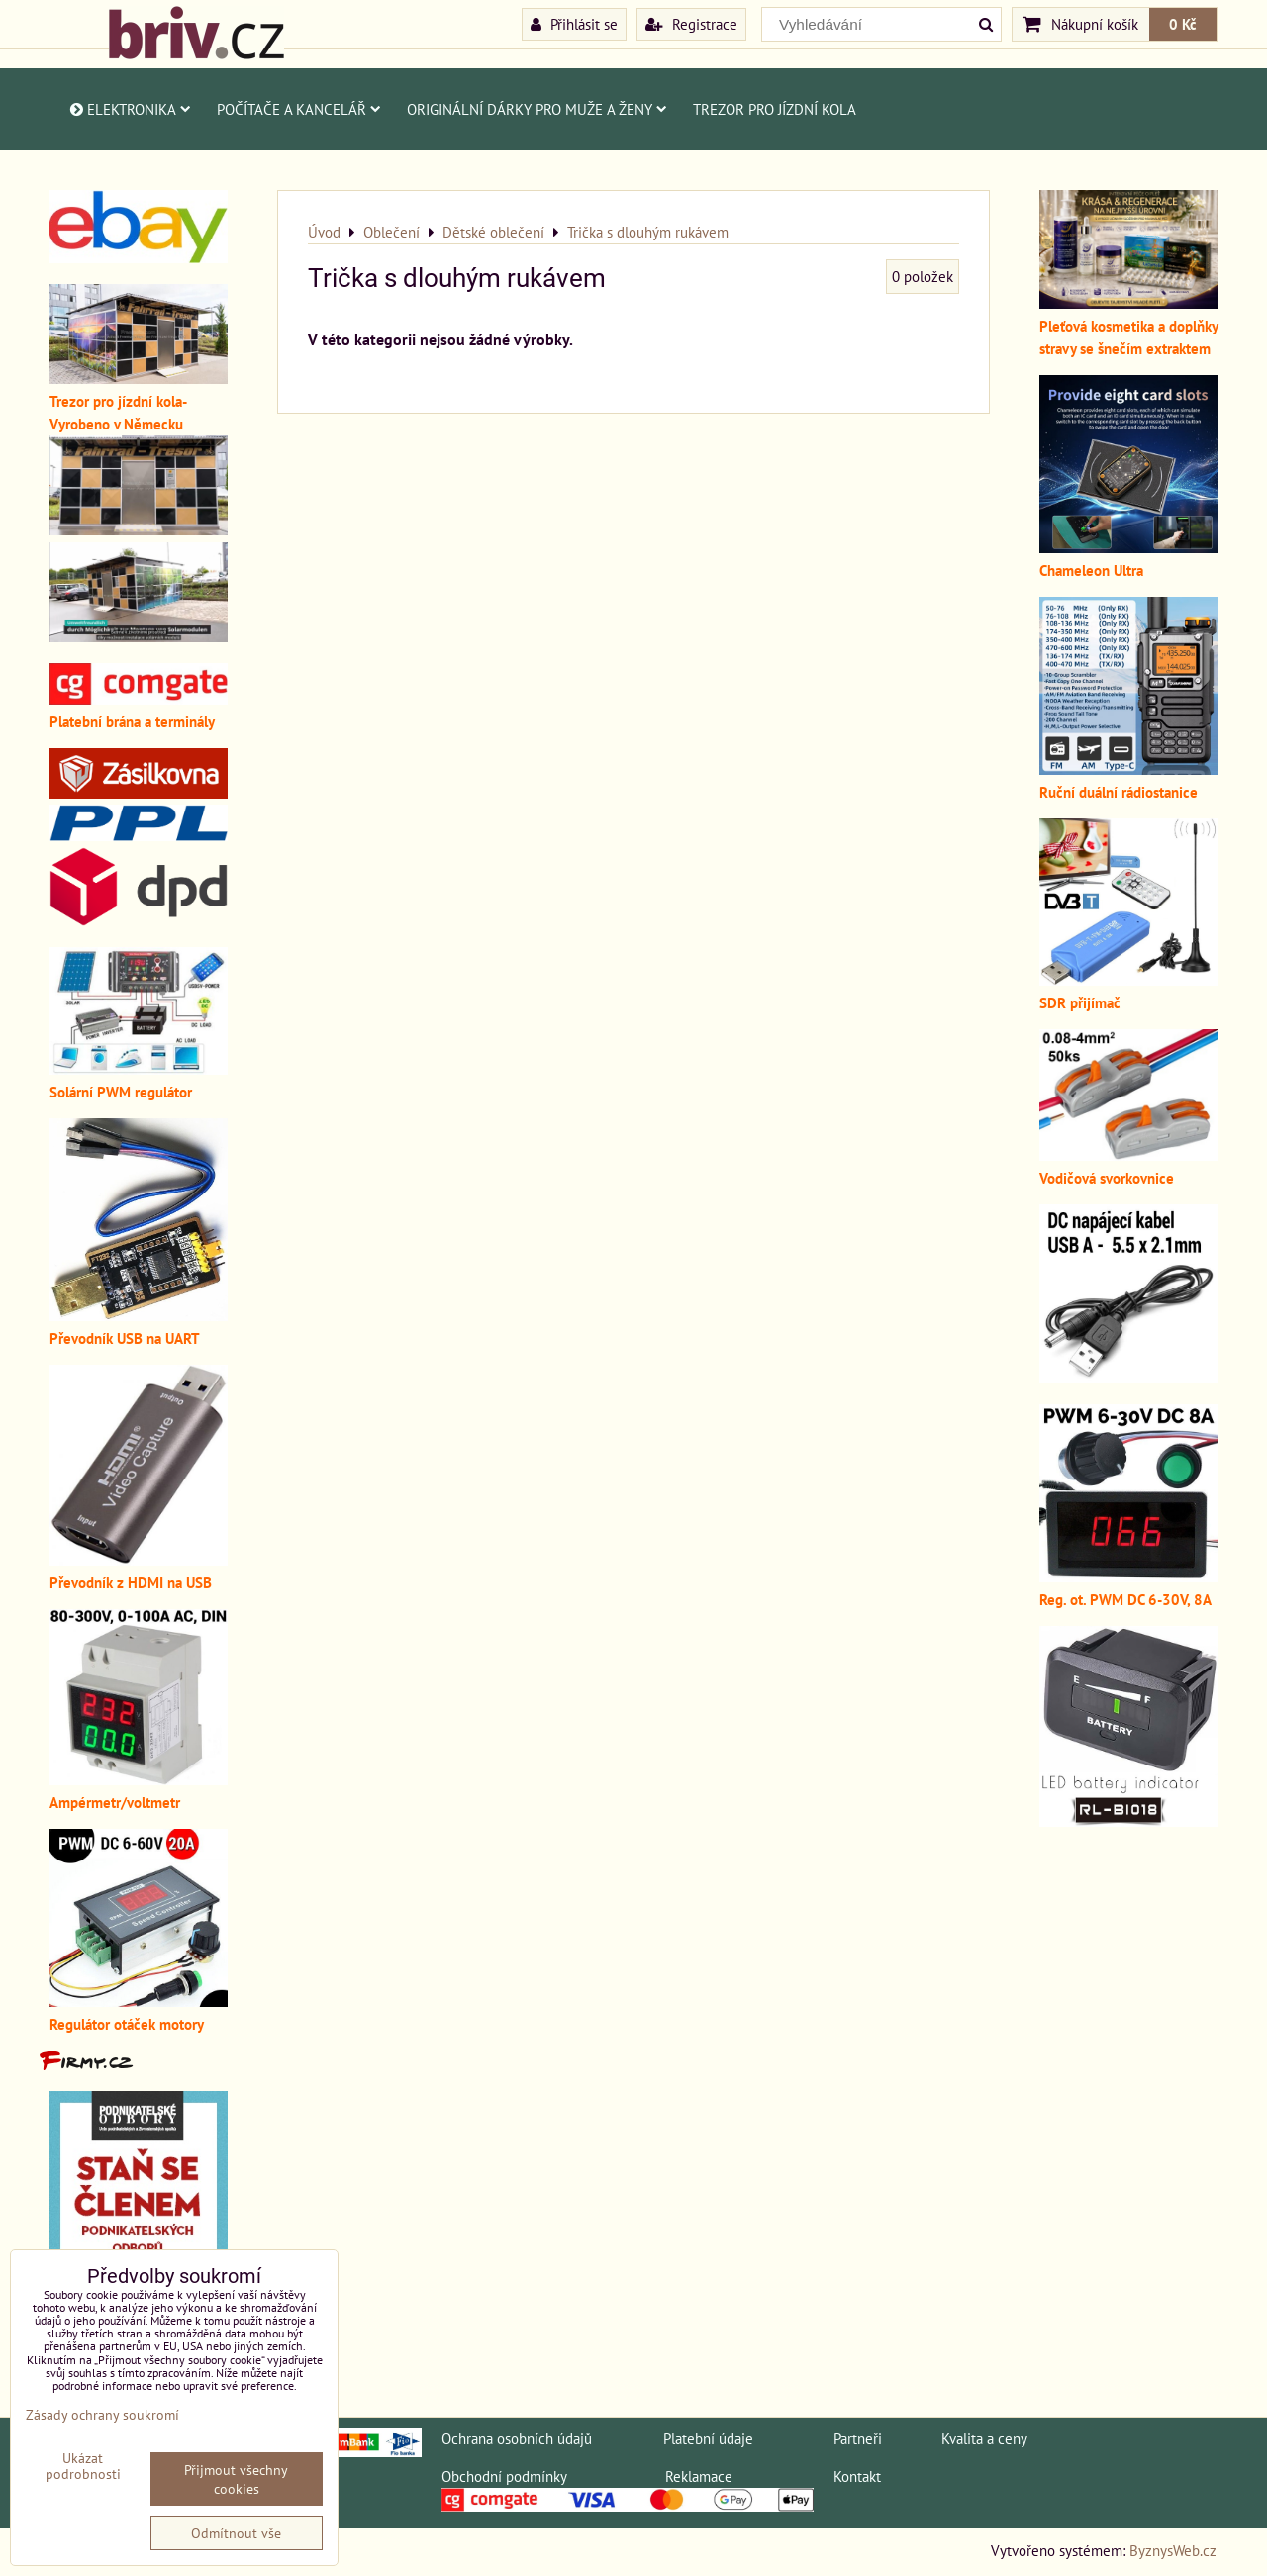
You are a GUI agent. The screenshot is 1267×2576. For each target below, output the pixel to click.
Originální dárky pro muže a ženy (537, 109)
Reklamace (698, 2476)
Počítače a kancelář (299, 109)
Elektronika (129, 109)
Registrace (691, 24)
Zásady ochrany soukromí (102, 2414)
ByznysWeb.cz (1173, 2550)
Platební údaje (708, 2438)
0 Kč (1183, 24)
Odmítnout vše (236, 2533)
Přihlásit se (574, 24)
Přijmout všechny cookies (236, 2479)
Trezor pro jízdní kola (774, 109)
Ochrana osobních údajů (516, 2438)
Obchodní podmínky (503, 2476)
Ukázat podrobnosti (83, 2466)
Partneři (857, 2438)
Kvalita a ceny (984, 2438)
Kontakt (857, 2476)
